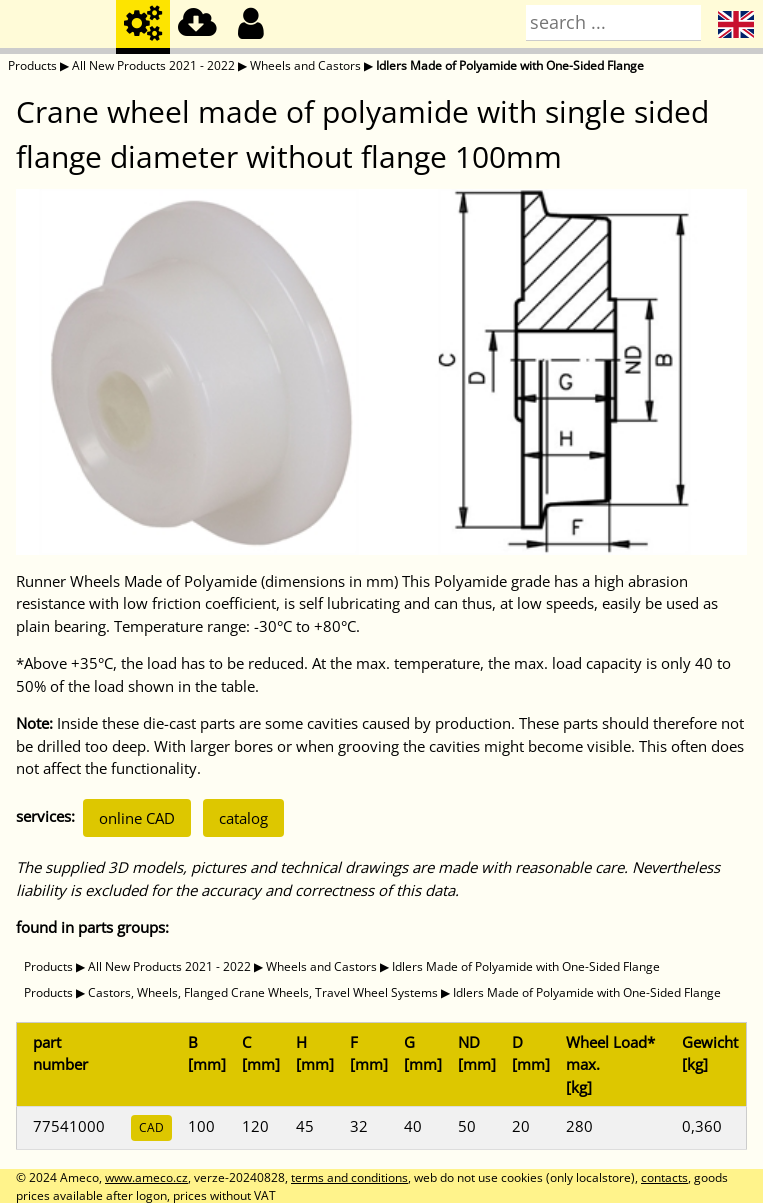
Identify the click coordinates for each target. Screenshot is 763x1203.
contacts (664, 1177)
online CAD (137, 818)
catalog (243, 818)
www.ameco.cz (146, 1177)
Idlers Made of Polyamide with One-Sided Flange (510, 65)
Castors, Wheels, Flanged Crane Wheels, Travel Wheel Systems (263, 992)
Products (32, 65)
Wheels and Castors (305, 65)
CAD (151, 1127)
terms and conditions (349, 1177)
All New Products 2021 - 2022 (153, 65)
